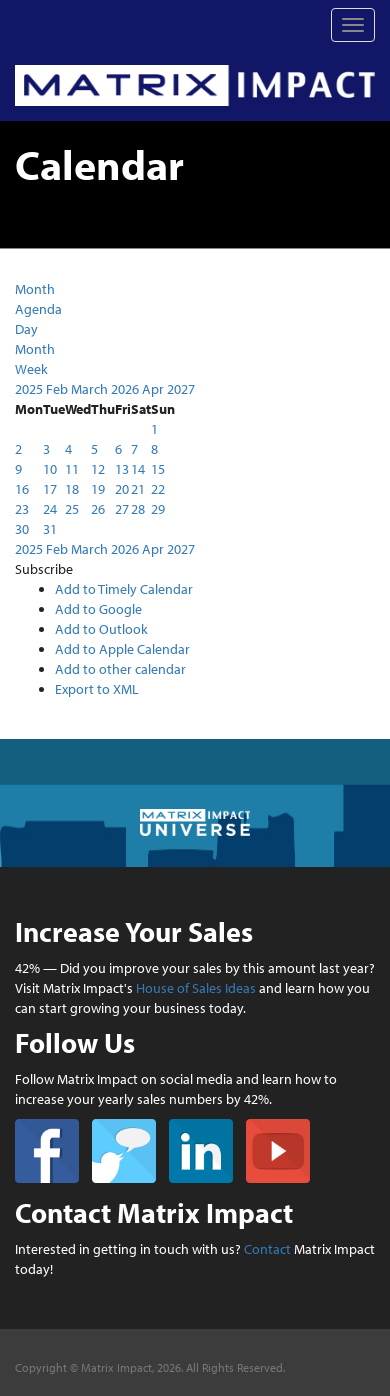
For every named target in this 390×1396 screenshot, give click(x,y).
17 (50, 489)
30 (22, 529)
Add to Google (98, 609)
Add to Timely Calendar (124, 589)
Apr (154, 389)
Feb (58, 389)
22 (158, 489)
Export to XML (97, 689)
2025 (30, 389)
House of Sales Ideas (196, 988)
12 (98, 469)
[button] (44, 569)
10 (50, 469)
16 (22, 489)
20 (122, 489)
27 (122, 509)
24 (50, 509)
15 (158, 469)
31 (50, 529)
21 (138, 489)
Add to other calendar (120, 669)
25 (72, 509)
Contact (267, 1249)
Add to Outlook (101, 629)
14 (138, 469)
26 (98, 509)
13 (122, 469)
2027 (181, 389)
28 (138, 509)
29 (158, 509)
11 (72, 469)
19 (98, 489)
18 (72, 489)
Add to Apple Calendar (122, 649)
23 (22, 509)
